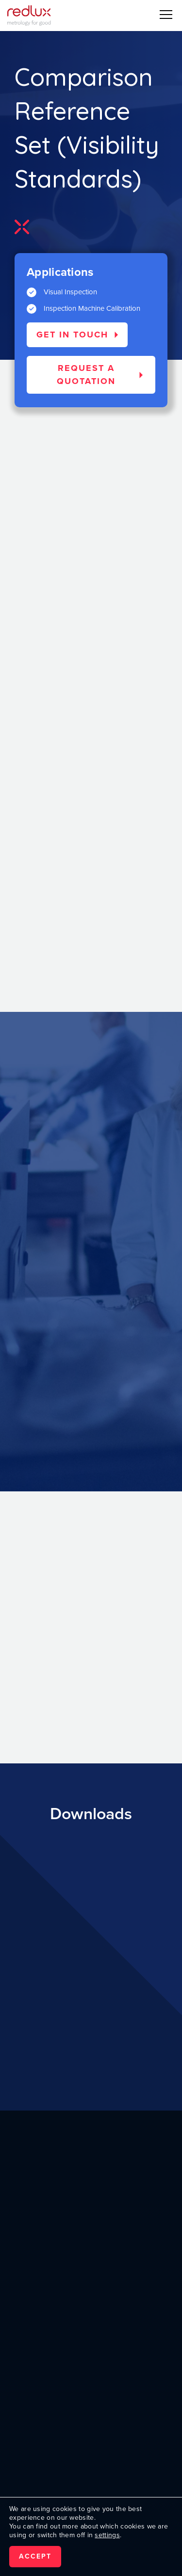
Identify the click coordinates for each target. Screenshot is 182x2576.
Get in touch (72, 334)
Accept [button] (35, 2556)
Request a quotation (86, 374)
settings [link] (107, 2535)
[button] (166, 14)
